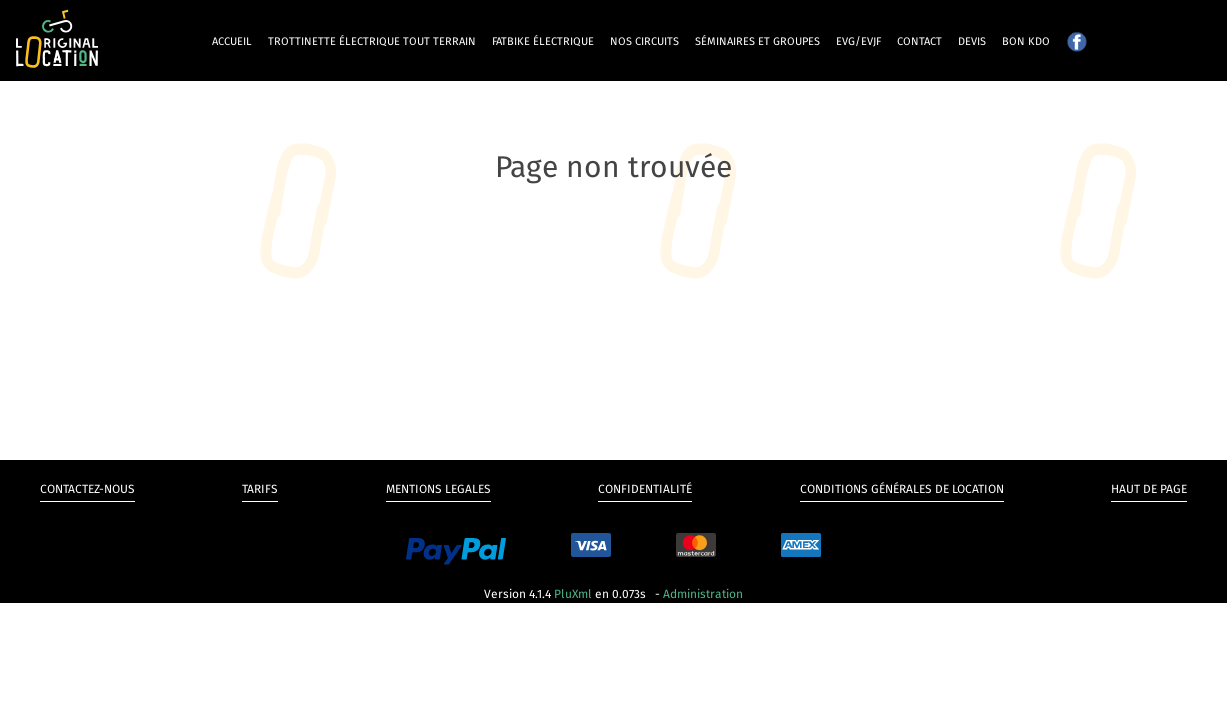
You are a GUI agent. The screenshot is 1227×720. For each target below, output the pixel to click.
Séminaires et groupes (757, 41)
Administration (703, 594)
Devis (972, 41)
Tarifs (260, 489)
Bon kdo (1026, 41)
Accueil (232, 41)
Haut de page (1149, 489)
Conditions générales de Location (902, 489)
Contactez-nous (87, 489)
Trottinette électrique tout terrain (372, 41)
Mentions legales (438, 489)
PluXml (573, 594)
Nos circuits (644, 41)
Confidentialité (645, 489)
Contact (919, 41)
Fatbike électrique (543, 41)
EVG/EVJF (858, 41)
